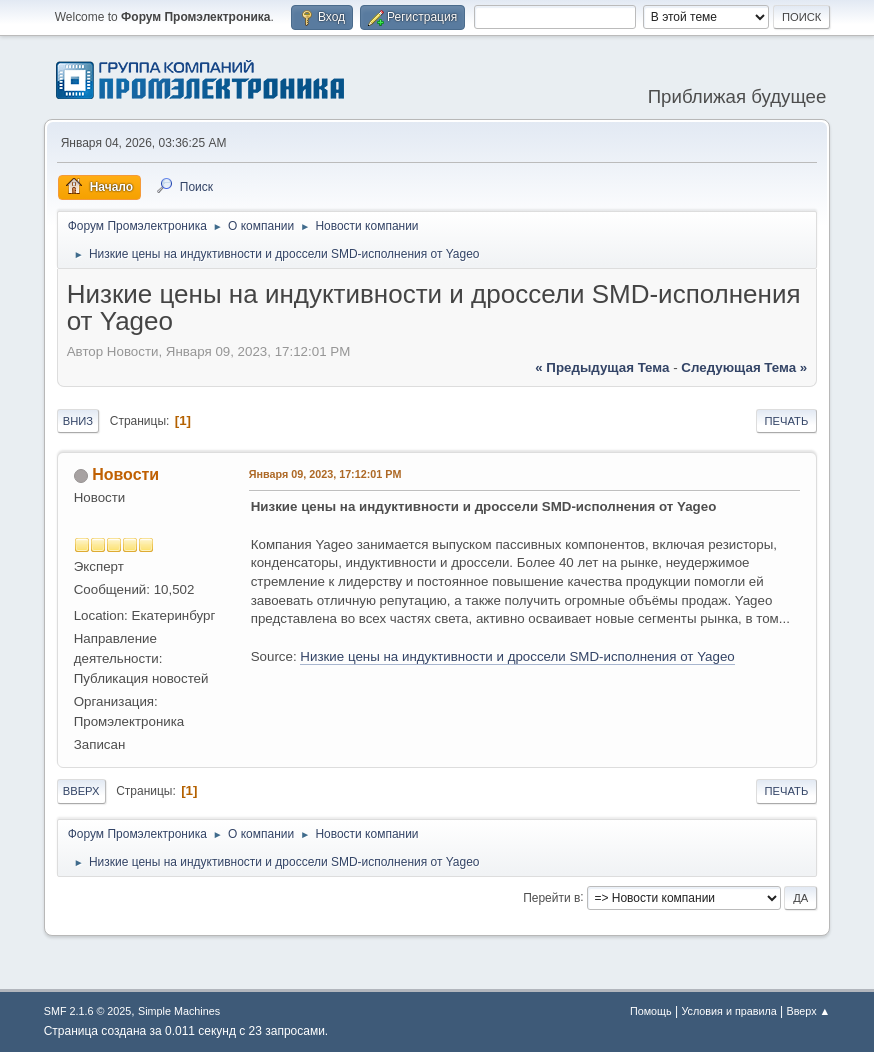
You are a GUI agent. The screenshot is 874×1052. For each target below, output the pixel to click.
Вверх (81, 791)
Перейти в (551, 897)
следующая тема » (744, 367)
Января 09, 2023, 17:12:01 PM (325, 474)
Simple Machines (179, 1011)
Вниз (78, 421)
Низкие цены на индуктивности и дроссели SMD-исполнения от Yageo (517, 656)
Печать (787, 421)
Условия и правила (728, 1011)
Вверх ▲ (809, 1011)
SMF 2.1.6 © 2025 (88, 1011)
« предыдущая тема (602, 367)
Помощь (651, 1011)
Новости (125, 474)
